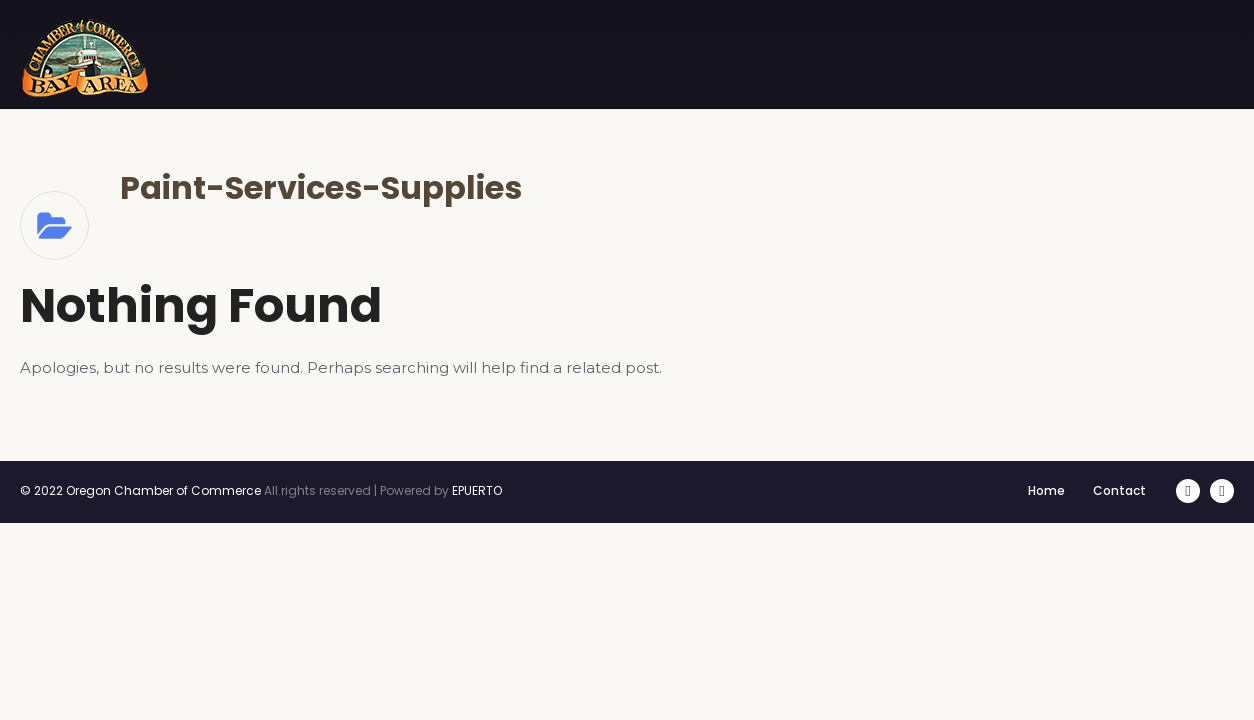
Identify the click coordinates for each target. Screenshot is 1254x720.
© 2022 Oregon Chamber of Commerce (140, 490)
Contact (1119, 490)
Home (1046, 490)
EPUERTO (477, 490)
